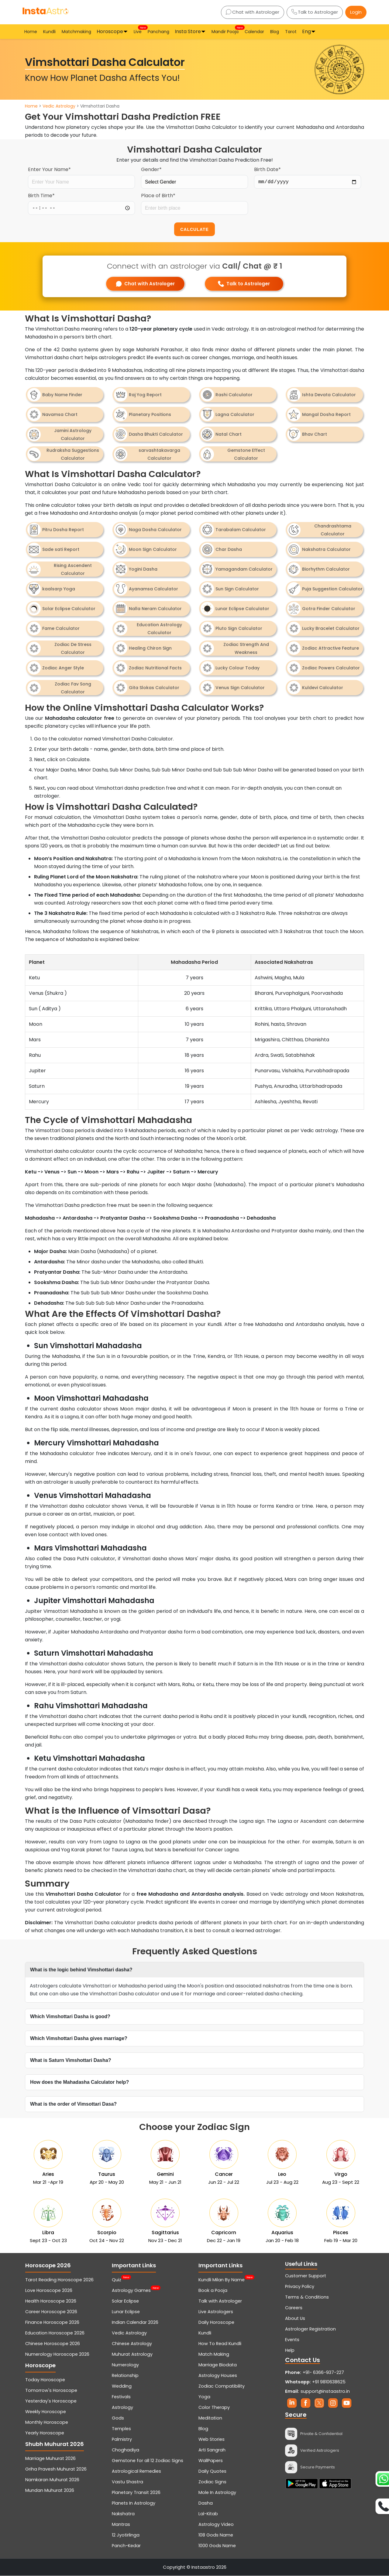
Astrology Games (131, 2291)
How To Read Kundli (219, 2344)
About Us (295, 2319)
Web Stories (211, 2440)
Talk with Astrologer (220, 2301)
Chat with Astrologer (252, 12)
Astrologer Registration (310, 2329)
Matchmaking (76, 32)
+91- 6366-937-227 (323, 2373)
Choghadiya (125, 2450)
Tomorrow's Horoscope (51, 2391)
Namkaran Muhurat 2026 (52, 2480)
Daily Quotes (212, 2471)
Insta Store (188, 31)
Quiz (116, 2280)
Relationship (125, 2376)
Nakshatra (123, 2514)
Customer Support (305, 2276)
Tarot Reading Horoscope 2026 (59, 2280)
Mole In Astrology (217, 2493)
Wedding (122, 2386)
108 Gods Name (215, 2535)
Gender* (151, 169)
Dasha (205, 2503)
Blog (274, 32)
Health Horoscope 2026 (50, 2301)
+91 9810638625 (315, 2382)
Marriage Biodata (217, 2365)
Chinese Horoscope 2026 (52, 2344)
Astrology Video (216, 2525)
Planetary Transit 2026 (136, 2493)
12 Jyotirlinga (125, 2535)
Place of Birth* (158, 195)
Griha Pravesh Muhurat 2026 (56, 2469)
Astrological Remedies (136, 2471)
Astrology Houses (217, 2376)
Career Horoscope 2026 (51, 2312)
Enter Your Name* (49, 169)
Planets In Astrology (133, 2503)
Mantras (121, 2525)
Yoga (204, 2397)
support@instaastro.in (325, 2392)
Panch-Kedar (126, 2546)
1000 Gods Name (217, 2546)
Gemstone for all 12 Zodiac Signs (147, 2461)
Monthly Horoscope (46, 2423)
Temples (121, 2429)
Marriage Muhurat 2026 (50, 2459)
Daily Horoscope (216, 2323)
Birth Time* (41, 195)
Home (30, 32)
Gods (118, 2418)
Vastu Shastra (127, 2482)
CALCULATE (194, 229)
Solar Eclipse (125, 2301)
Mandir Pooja (226, 31)
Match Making (213, 2354)
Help (289, 2351)
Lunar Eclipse (126, 2312)
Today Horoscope (45, 2380)
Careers (293, 2308)
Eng (306, 31)
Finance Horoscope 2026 (52, 2323)
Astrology (122, 2408)
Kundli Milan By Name (221, 2280)
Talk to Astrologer (314, 12)
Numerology (125, 2365)
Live (138, 31)
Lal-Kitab (208, 2514)
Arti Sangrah (211, 2450)
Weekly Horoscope (45, 2412)
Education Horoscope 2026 (54, 2333)
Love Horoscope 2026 (48, 2291)
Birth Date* (267, 169)
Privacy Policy (299, 2287)
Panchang (158, 32)
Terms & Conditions (307, 2297)
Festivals (121, 2397)
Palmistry (122, 2440)
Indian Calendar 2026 (135, 2323)
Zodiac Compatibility (221, 2386)
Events (292, 2340)
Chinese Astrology (132, 2344)
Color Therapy (214, 2408)
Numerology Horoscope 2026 (57, 2354)
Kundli (49, 32)
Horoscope (110, 31)
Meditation (210, 2418)
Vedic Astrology (59, 106)
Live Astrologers (215, 2312)
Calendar (254, 32)
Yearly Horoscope (44, 2433)
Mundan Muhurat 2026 (49, 2491)
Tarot (291, 32)
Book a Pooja (212, 2291)
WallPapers (210, 2461)
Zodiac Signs (212, 2482)
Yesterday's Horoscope (51, 2401)
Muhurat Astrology (132, 2354)
